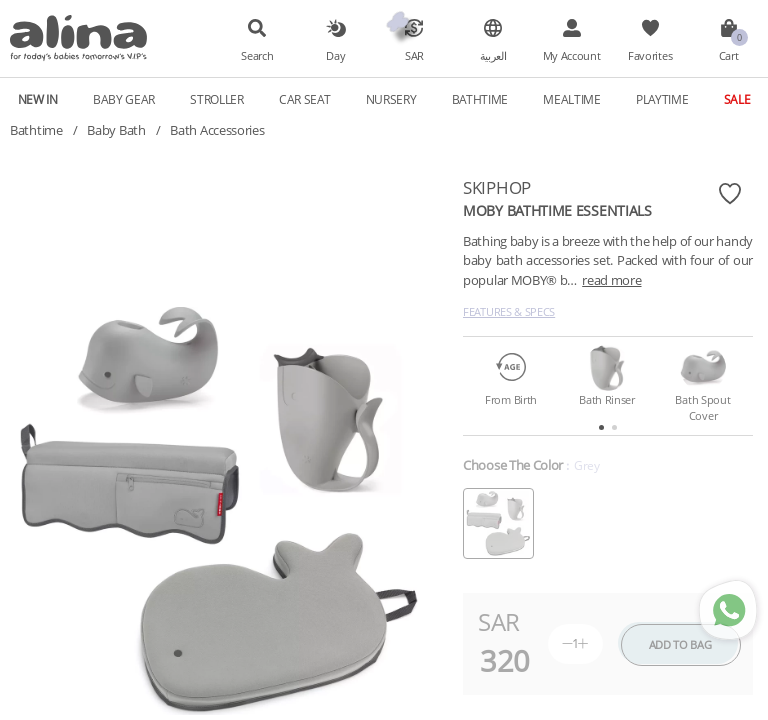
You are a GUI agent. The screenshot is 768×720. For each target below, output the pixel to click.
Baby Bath (116, 130)
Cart (729, 56)
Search (257, 56)
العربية (493, 56)
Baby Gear (124, 99)
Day (335, 56)
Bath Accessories (217, 130)
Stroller (217, 99)
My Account (572, 56)
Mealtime (572, 99)
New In (38, 99)
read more (611, 280)
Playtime (662, 99)
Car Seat (305, 99)
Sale (737, 99)
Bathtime (480, 99)
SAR (414, 56)
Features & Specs (509, 311)
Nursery (391, 99)
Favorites (650, 56)
